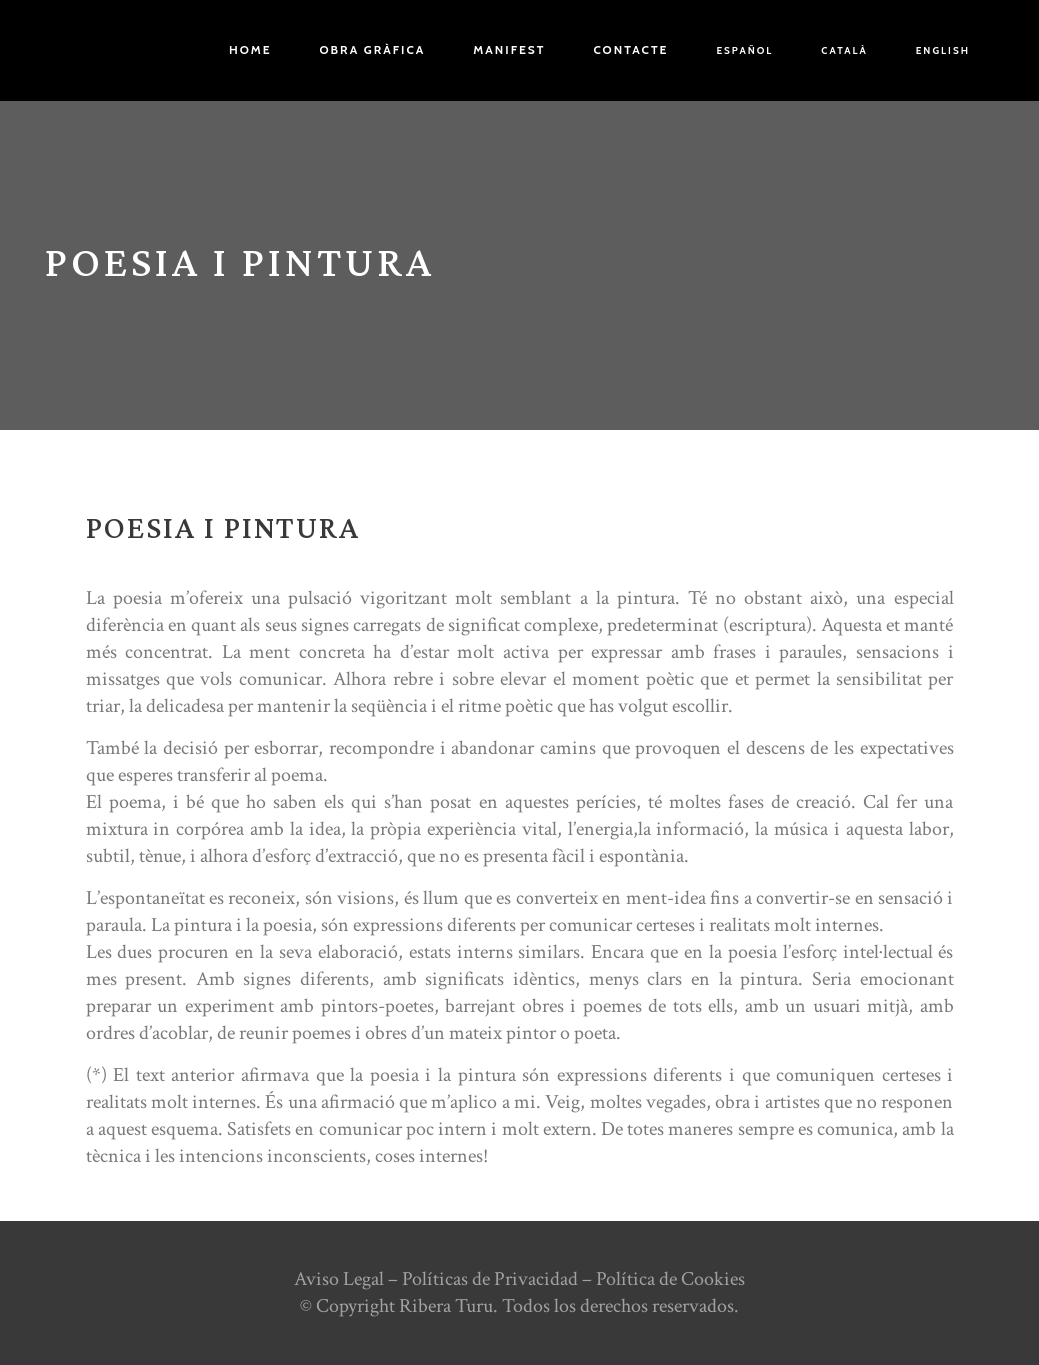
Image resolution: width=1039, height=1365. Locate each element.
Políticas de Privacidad (490, 1279)
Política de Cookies (670, 1279)
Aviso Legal (339, 1279)
